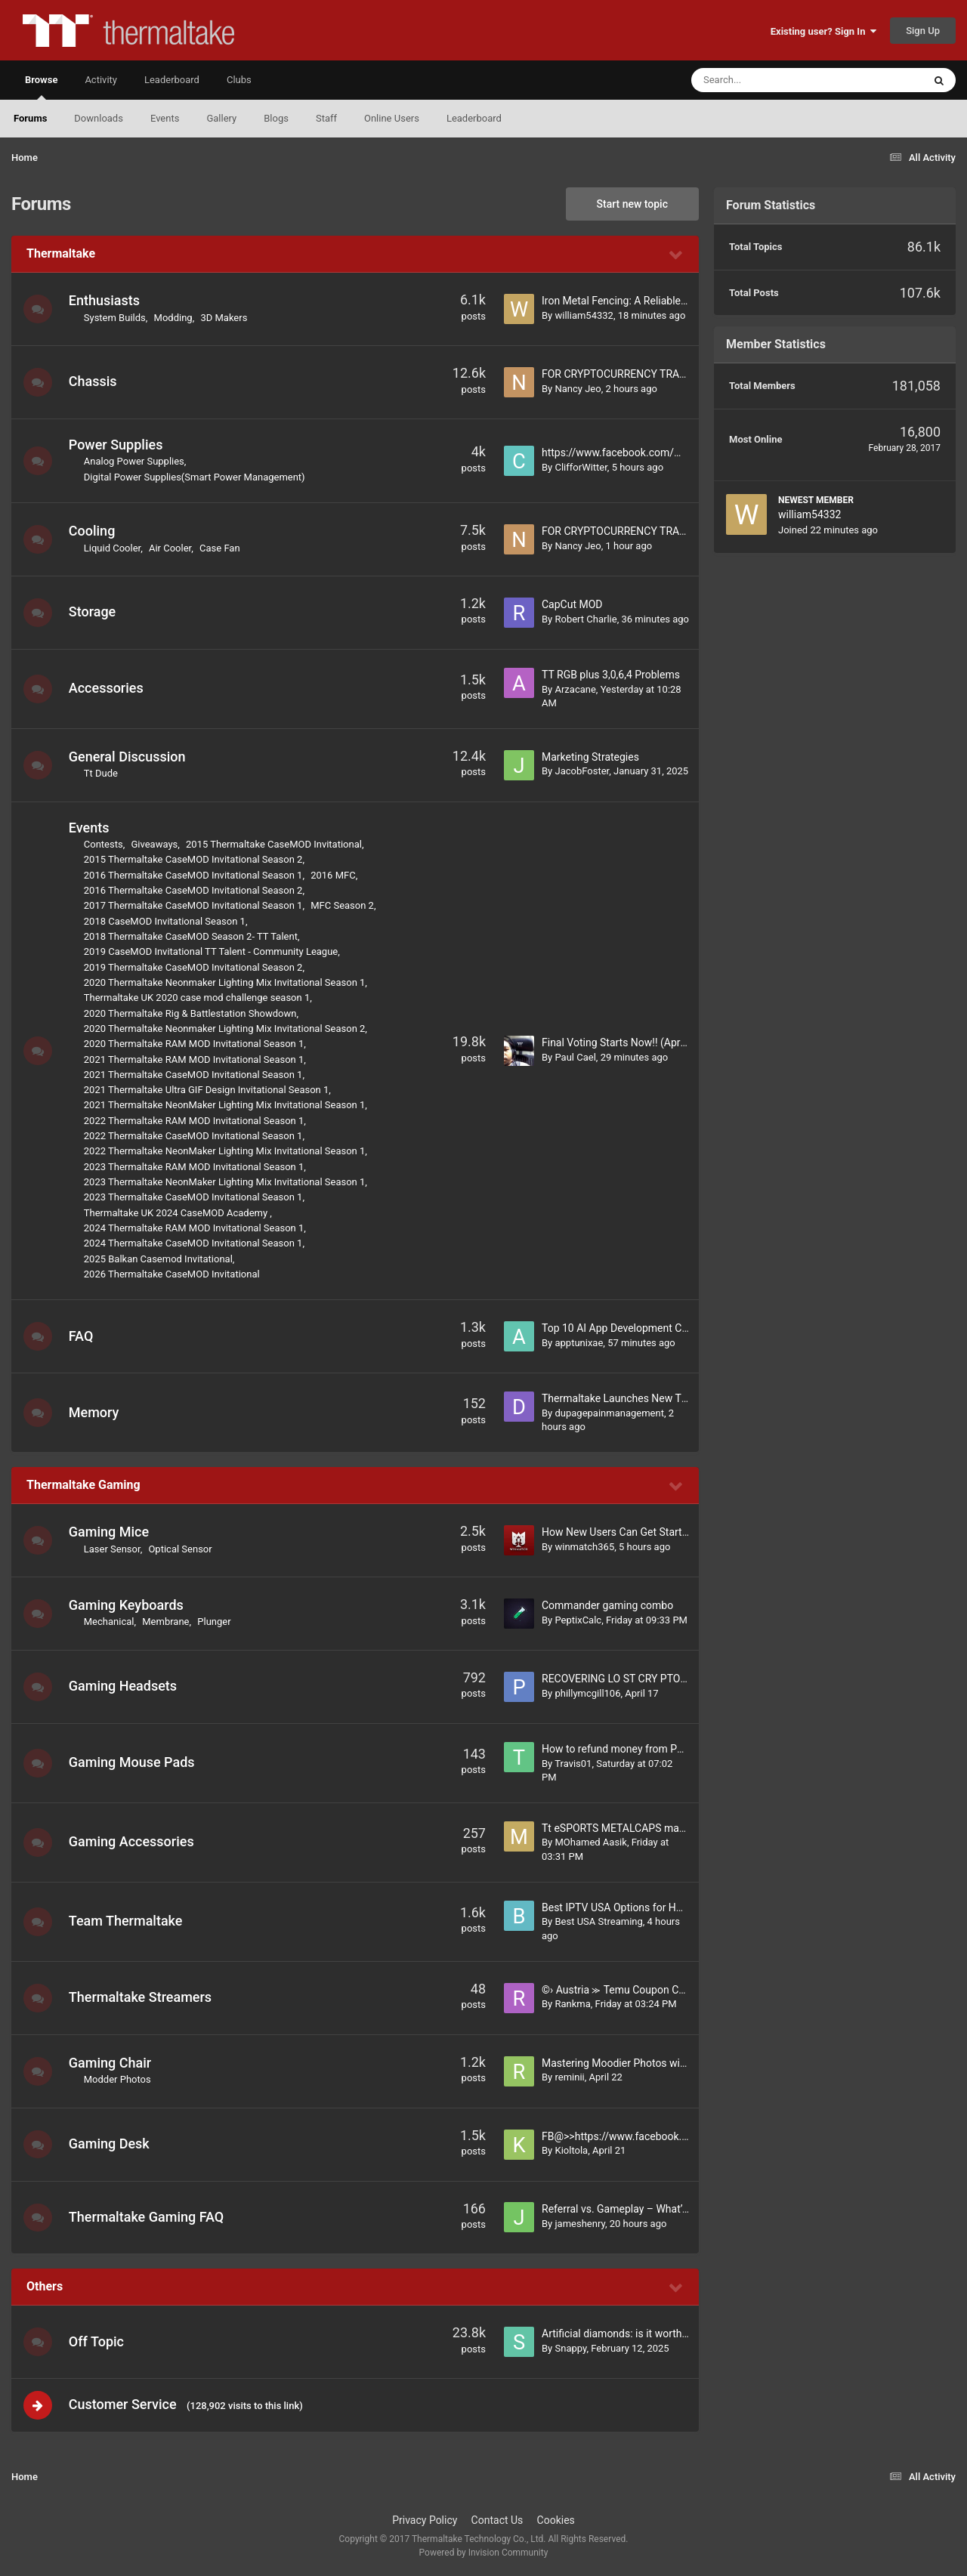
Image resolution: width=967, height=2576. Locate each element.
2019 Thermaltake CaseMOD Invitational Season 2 (194, 967)
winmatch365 (584, 1546)
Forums (30, 118)
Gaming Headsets (124, 1686)
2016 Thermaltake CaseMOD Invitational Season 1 (194, 875)
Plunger (216, 1621)
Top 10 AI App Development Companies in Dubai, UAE (667, 1328)
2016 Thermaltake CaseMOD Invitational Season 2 (194, 890)
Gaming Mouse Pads (133, 1762)
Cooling (93, 531)
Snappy (570, 2348)
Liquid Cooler (113, 548)
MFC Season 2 (343, 905)
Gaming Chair (111, 2063)
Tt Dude (102, 773)
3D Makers (225, 317)
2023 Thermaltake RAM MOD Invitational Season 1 (195, 1166)
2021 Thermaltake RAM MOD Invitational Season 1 (195, 1059)
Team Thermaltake (127, 1921)
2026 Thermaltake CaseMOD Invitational (173, 1274)
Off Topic (97, 2341)
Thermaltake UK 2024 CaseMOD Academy (178, 1213)
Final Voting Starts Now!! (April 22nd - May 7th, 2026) (666, 1042)
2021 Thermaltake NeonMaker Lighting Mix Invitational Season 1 (226, 1104)
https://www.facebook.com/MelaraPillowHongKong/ (665, 452)
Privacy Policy (424, 2522)
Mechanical (110, 1621)
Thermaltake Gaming (83, 1485)
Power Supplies (117, 444)
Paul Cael (575, 1057)
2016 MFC (334, 875)
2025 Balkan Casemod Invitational (159, 1259)
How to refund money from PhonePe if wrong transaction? (678, 1749)
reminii (569, 2077)
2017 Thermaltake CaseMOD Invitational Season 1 (194, 905)
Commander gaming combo (607, 1605)
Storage (94, 611)
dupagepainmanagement (609, 1413)
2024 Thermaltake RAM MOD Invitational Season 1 (195, 1228)
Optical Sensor (182, 1549)
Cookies (556, 2522)
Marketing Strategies (590, 757)
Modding (175, 317)
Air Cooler (171, 548)
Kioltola (571, 2150)
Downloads (98, 118)
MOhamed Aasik (590, 1842)
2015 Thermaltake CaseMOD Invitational (275, 844)
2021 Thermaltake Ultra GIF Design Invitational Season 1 (208, 1089)
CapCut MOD (572, 604)
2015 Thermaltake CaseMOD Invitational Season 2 (194, 859)
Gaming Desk (110, 2143)
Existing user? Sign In (823, 31)
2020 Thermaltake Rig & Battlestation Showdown (191, 1013)
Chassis (94, 381)
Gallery (221, 118)
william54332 (584, 315)
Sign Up (923, 30)
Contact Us (497, 2522)
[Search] (769, 80)
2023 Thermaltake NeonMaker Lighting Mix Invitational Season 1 (226, 1182)
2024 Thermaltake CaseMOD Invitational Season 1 (194, 1243)
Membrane (167, 1621)
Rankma (572, 2003)
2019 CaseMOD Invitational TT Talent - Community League (212, 951)
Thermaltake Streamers (141, 1997)
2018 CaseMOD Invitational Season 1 (166, 921)
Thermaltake (60, 253)
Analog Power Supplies (135, 461)
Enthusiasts (105, 300)
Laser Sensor (113, 1549)
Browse (41, 87)
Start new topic (632, 204)
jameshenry (579, 2223)
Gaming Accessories (133, 1841)
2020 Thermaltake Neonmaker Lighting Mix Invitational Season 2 (226, 1028)
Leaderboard (474, 118)
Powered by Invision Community (483, 2554)
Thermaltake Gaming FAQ (147, 2217)
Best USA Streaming (598, 1921)
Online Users (391, 118)
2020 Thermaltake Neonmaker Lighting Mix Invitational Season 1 (226, 982)
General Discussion (128, 756)
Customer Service (124, 2405)
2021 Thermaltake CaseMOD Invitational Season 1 (194, 1074)
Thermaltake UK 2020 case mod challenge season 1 (198, 997)
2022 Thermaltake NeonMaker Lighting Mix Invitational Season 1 (226, 1151)
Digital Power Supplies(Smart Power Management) (196, 477)
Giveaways (156, 844)
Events (164, 118)
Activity (101, 79)
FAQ (82, 1336)
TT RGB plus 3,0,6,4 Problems (611, 675)
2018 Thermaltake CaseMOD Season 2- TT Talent (192, 936)
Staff (326, 118)
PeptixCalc (578, 1620)
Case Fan (221, 548)
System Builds (116, 317)
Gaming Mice (110, 1532)
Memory (95, 1412)
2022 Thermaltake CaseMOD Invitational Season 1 (194, 1135)
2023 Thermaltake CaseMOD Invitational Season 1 (194, 1197)
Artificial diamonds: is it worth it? (619, 2333)
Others (44, 2286)
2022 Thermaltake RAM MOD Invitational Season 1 (195, 1120)
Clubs (239, 79)
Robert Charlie (585, 619)
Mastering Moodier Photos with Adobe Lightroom (657, 2063)
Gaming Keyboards (127, 1605)
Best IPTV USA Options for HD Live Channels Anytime (667, 1907)
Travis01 (573, 1763)
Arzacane (575, 689)
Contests (105, 844)
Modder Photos (119, 2079)
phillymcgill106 (587, 1693)
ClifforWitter (581, 467)
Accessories (107, 688)
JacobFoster (582, 771)
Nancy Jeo (578, 388)
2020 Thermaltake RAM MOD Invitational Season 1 (195, 1043)
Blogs (276, 118)
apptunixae (579, 1342)
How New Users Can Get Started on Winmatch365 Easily (674, 1532)
